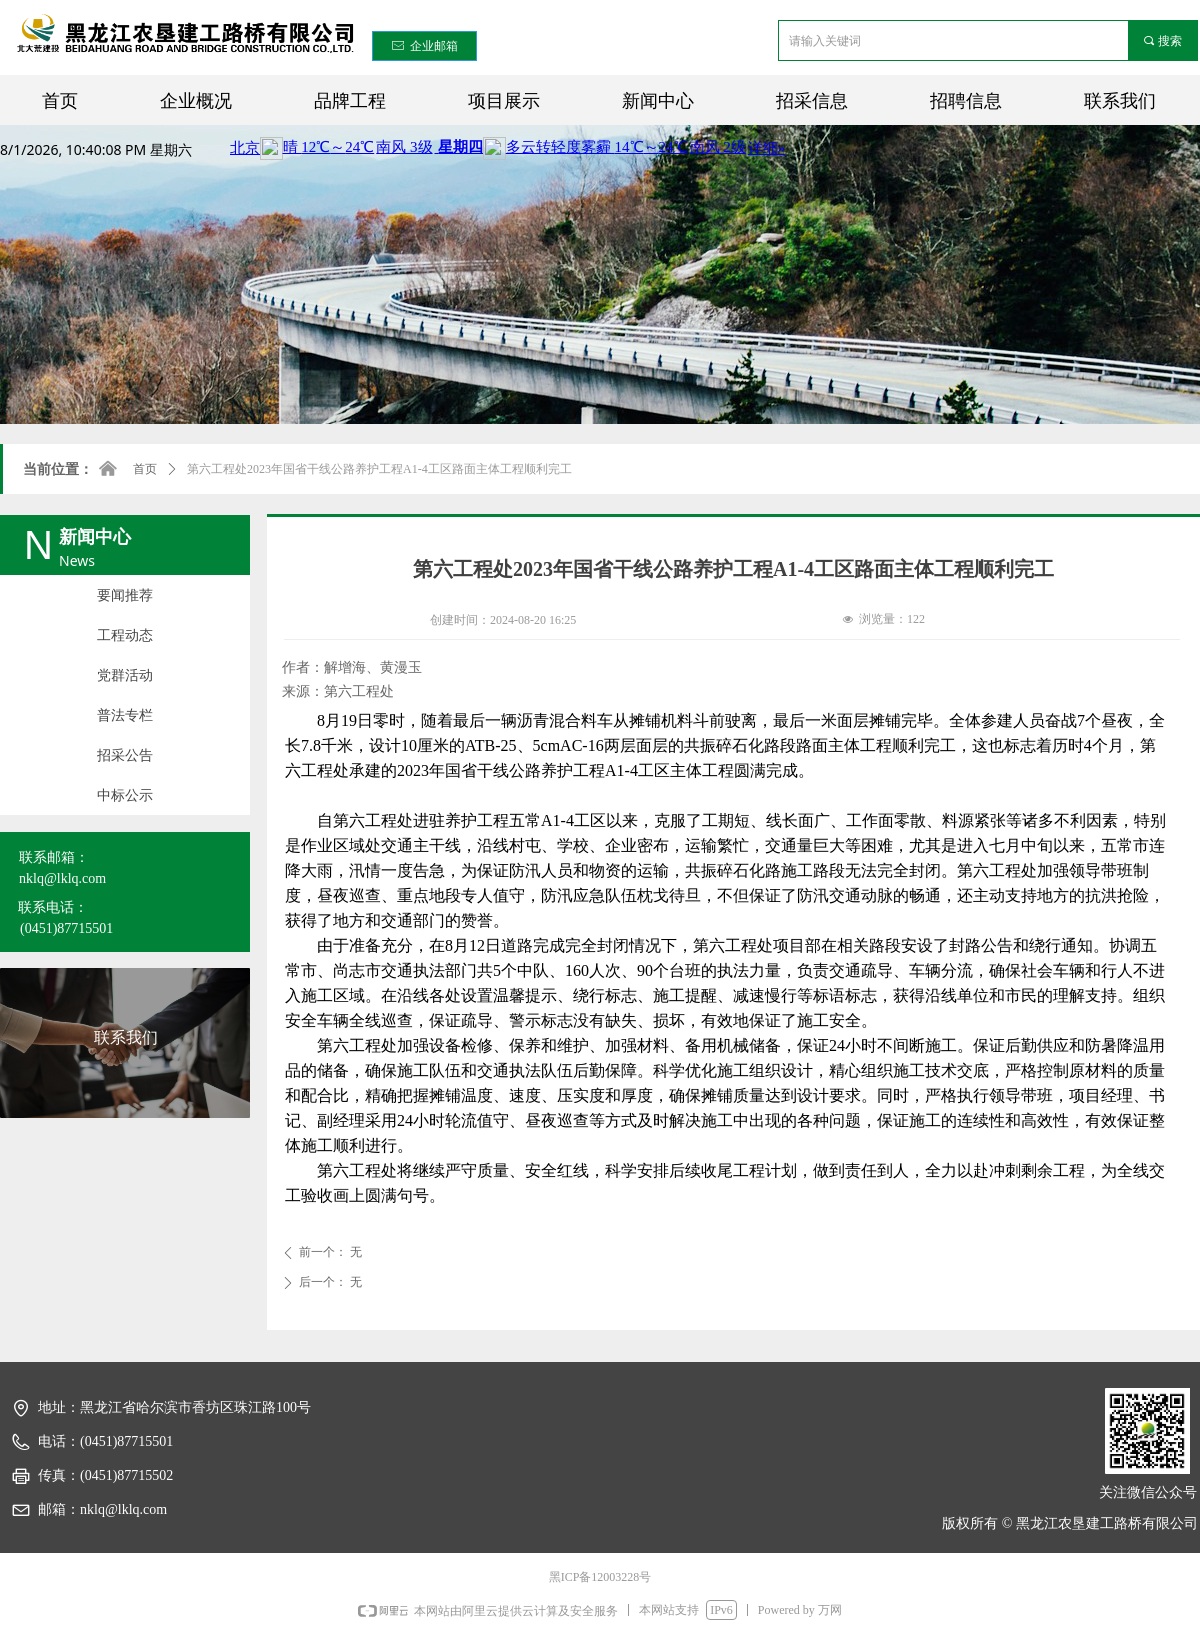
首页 (145, 469)
